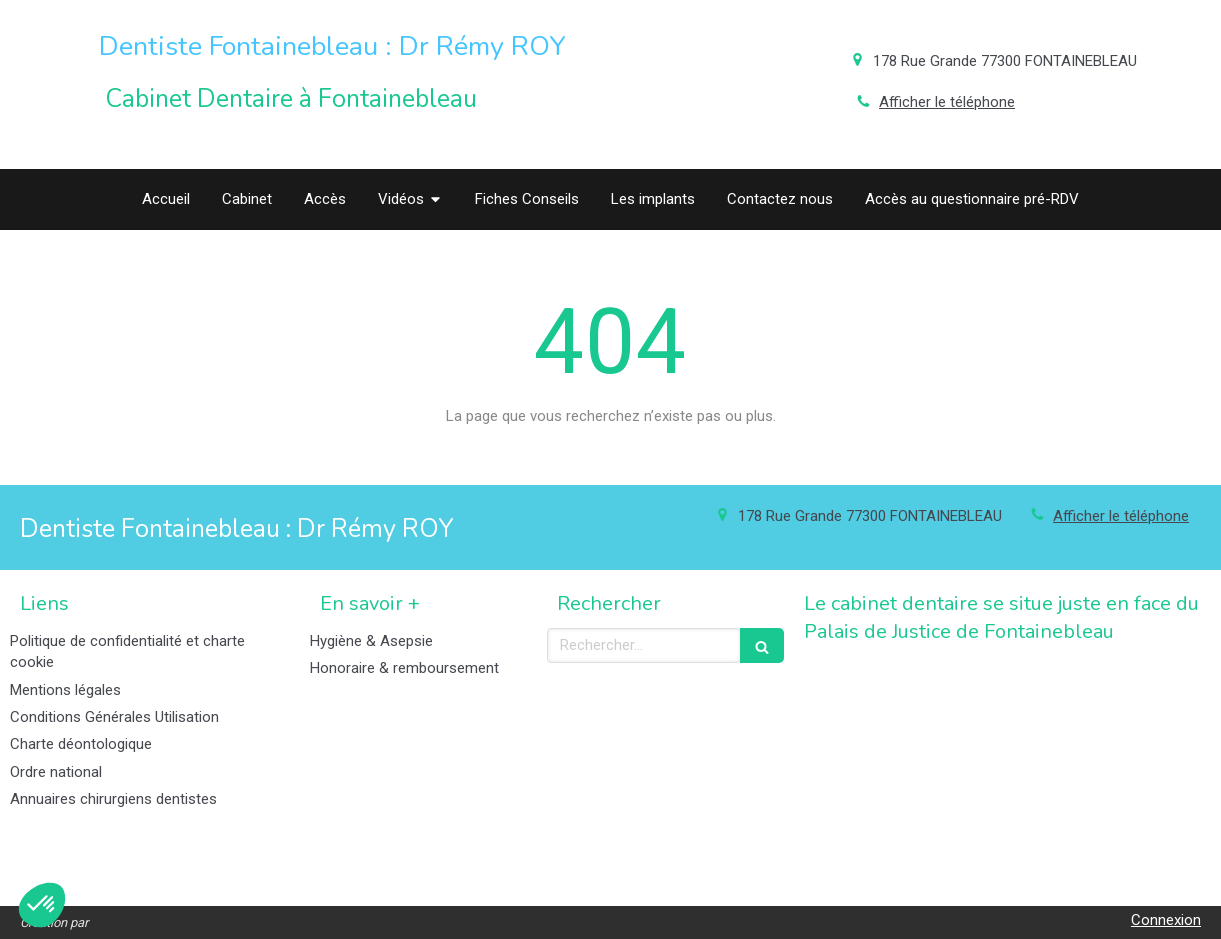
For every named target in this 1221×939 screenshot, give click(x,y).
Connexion (1166, 920)
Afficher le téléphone (947, 102)
